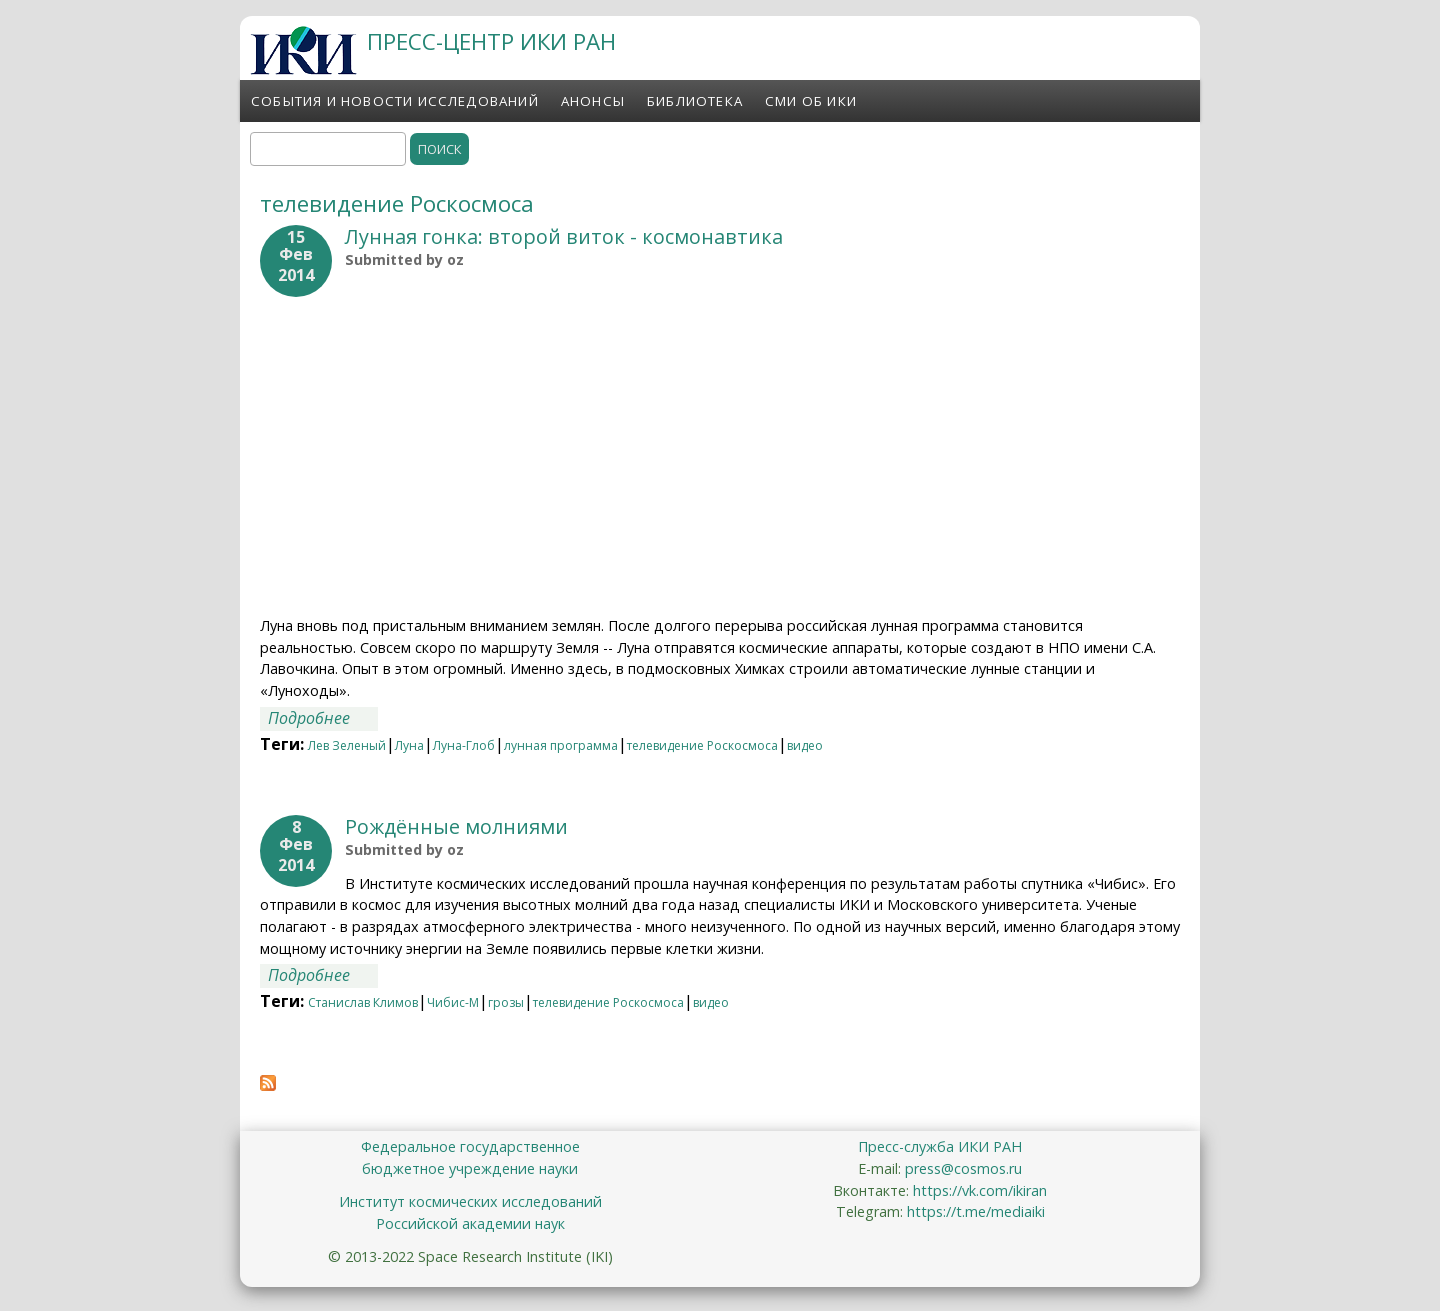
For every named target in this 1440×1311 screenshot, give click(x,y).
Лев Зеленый (347, 745)
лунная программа (561, 745)
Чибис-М (453, 1002)
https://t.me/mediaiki (976, 1211)
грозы (506, 1002)
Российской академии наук (470, 1223)
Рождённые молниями (456, 826)
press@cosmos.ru (963, 1168)
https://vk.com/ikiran (980, 1190)
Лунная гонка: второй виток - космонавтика (564, 236)
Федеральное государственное (470, 1146)
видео (805, 745)
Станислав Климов (363, 1002)
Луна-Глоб (464, 745)
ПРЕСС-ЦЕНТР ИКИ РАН (491, 41)
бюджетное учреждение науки (470, 1168)
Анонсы (593, 101)
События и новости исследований (395, 101)
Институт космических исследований (470, 1201)
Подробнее (323, 718)
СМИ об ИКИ (811, 101)
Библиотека (695, 101)
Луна (409, 745)
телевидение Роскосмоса (702, 745)
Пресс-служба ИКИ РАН (940, 1146)
